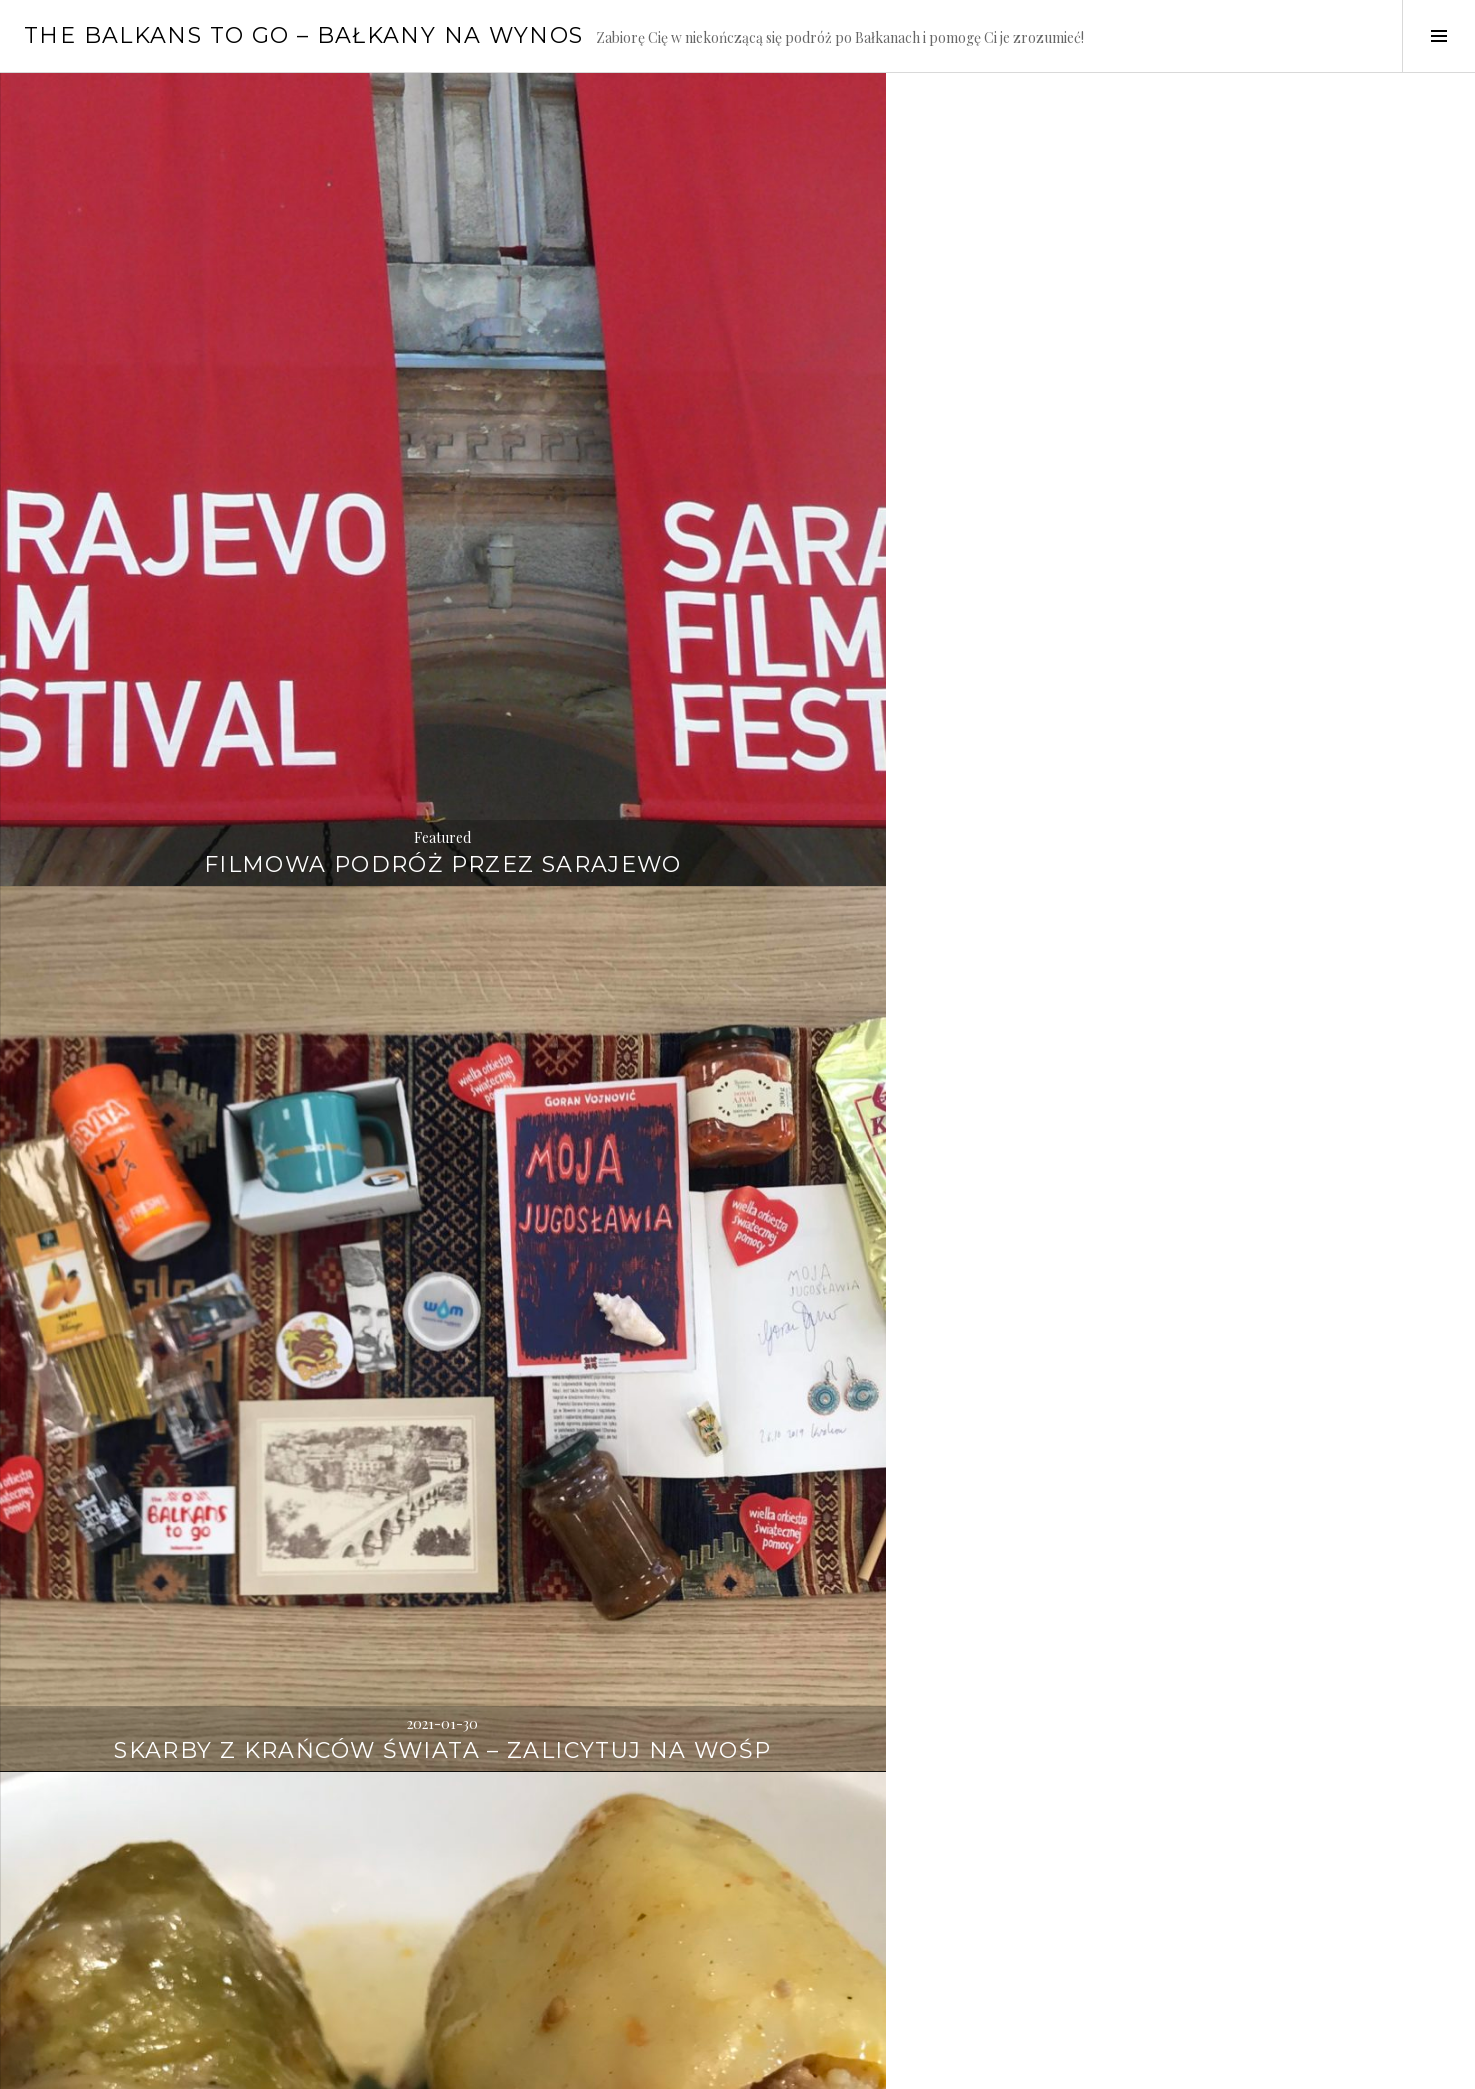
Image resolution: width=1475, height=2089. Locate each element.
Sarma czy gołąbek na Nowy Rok (1228, 455)
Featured (245, 413)
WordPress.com (346, 2065)
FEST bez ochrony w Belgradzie (245, 1438)
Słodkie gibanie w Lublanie (246, 1945)
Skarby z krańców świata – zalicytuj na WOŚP (737, 455)
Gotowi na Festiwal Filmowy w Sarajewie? (738, 1930)
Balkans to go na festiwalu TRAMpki (1229, 946)
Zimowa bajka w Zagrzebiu (1229, 1453)
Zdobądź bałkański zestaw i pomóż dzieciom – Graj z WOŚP (737, 1438)
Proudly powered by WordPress (110, 2065)
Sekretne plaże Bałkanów (737, 961)
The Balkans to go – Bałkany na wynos (304, 35)
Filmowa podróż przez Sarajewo (246, 455)
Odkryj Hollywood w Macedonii (245, 946)
